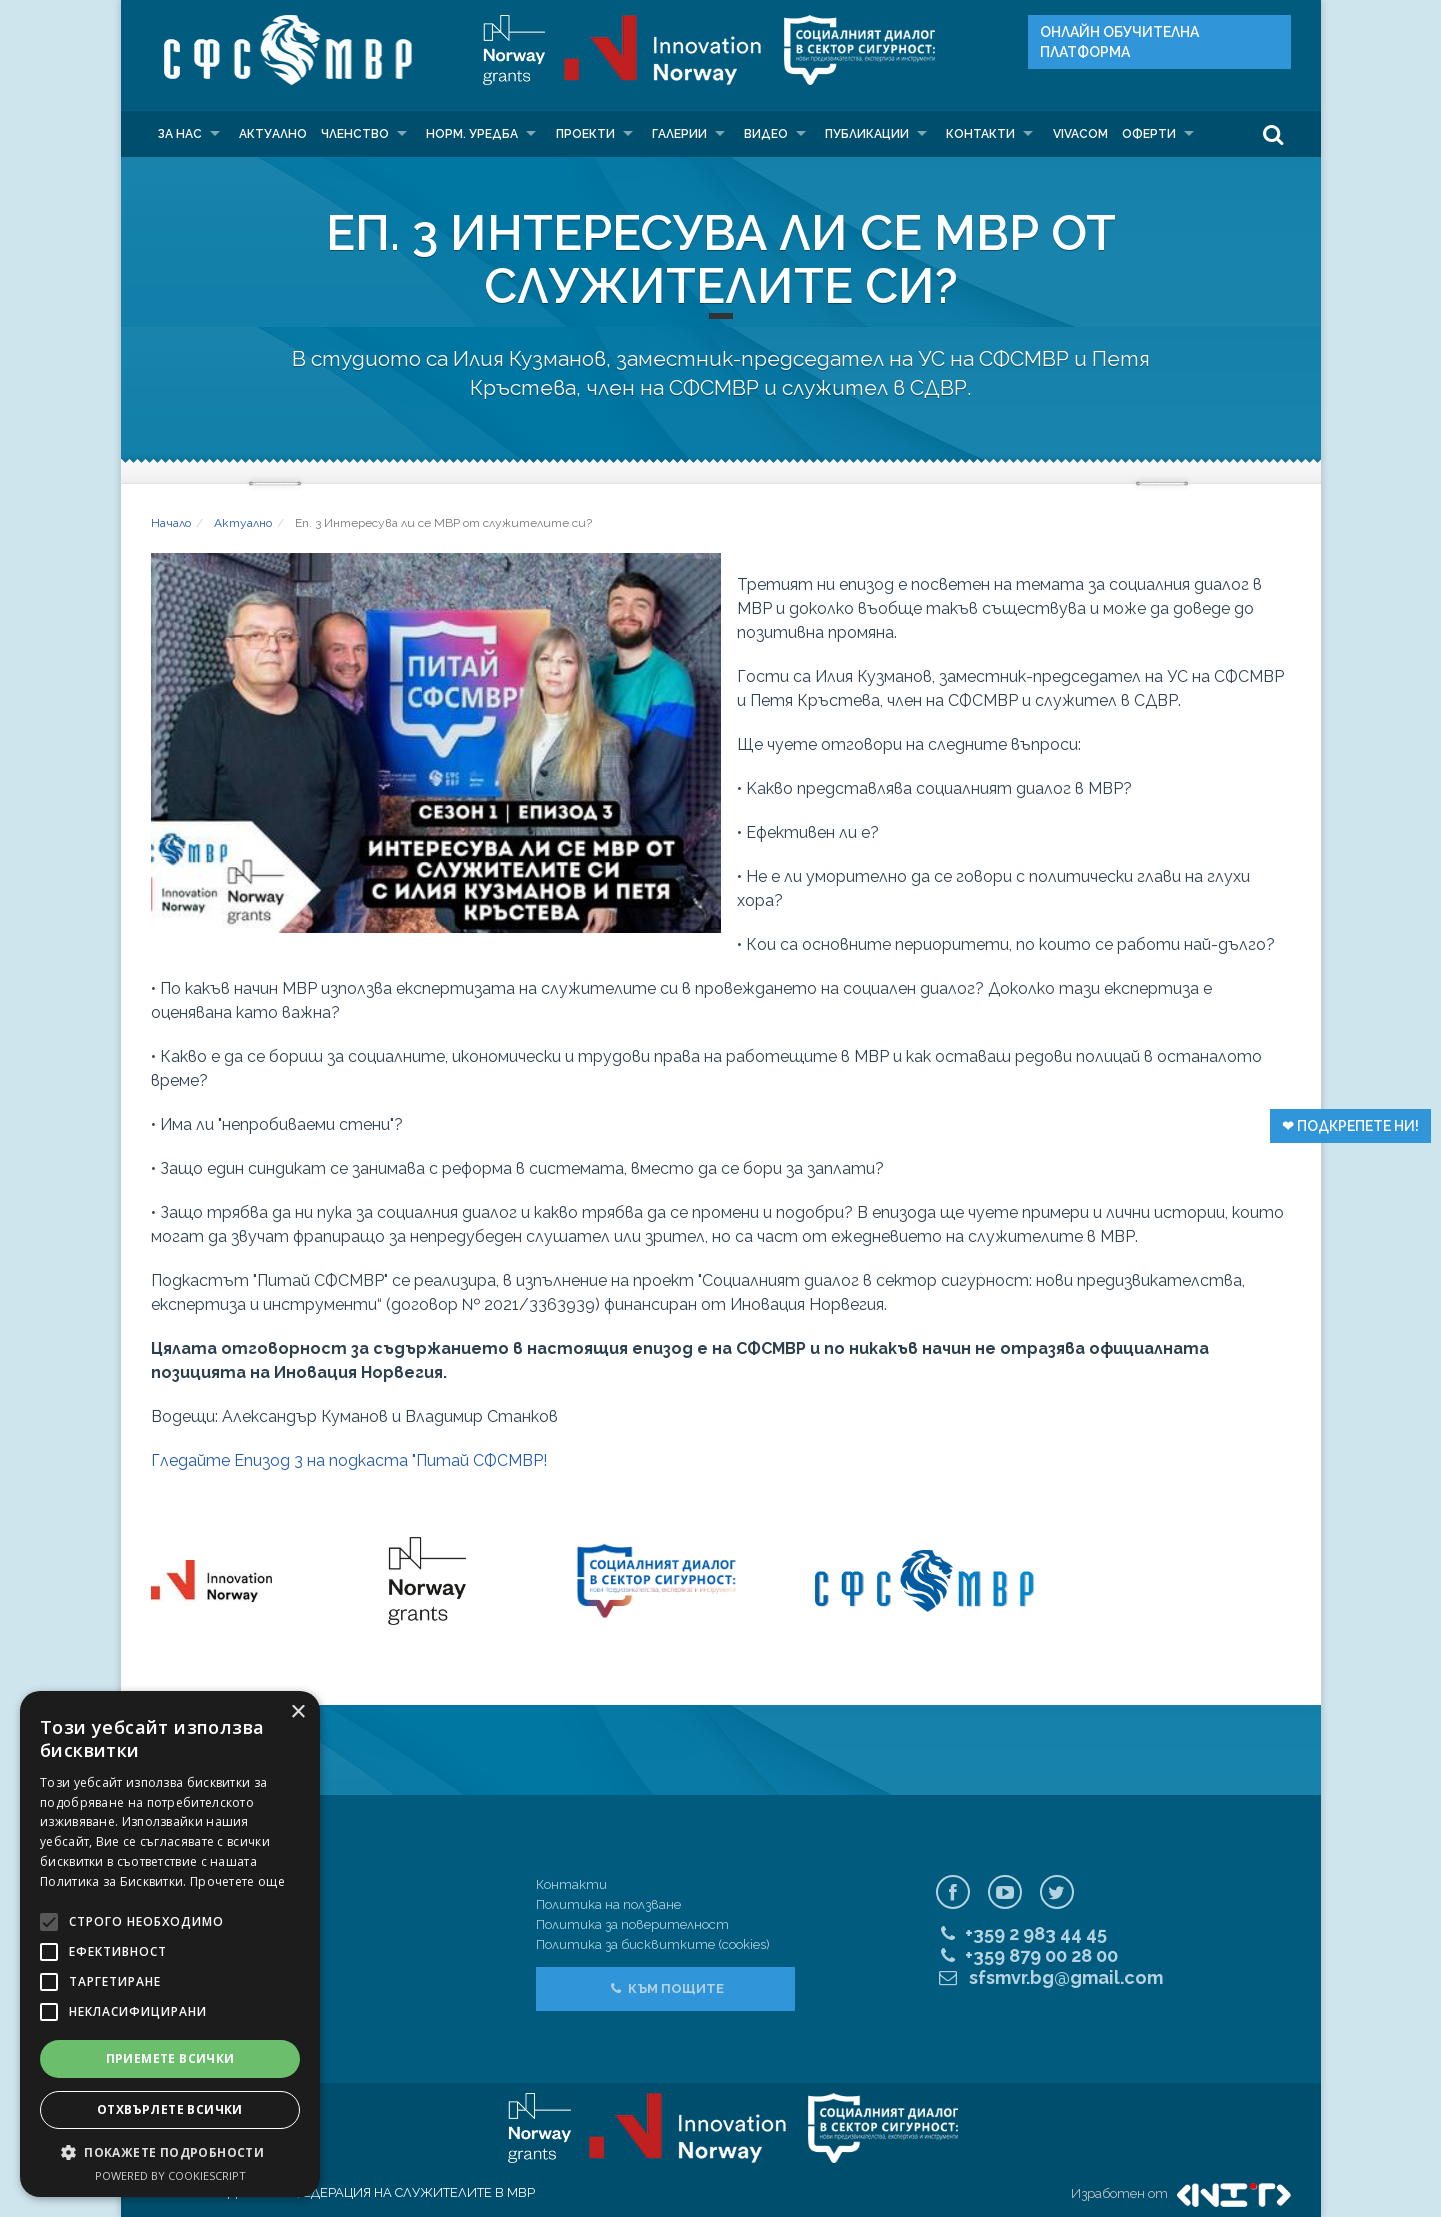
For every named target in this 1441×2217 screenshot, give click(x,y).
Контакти (980, 134)
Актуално (273, 134)
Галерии (679, 134)
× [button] (297, 1712)
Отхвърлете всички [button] (170, 2109)
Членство (355, 134)
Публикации (867, 134)
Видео (766, 134)
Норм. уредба (472, 134)
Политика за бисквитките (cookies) (653, 1944)
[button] (170, 2152)
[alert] (170, 1944)
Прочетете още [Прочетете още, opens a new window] (237, 1881)
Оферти (1149, 134)
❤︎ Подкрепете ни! (1350, 1126)
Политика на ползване (608, 1904)
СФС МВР (282, 50)
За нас (180, 134)
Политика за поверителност (632, 1924)
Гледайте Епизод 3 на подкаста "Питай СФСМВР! (349, 1460)
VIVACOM (1080, 134)
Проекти (585, 134)
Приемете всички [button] (170, 2058)
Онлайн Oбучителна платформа (1119, 42)
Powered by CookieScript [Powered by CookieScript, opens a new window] (170, 2175)
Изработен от (1180, 2193)
